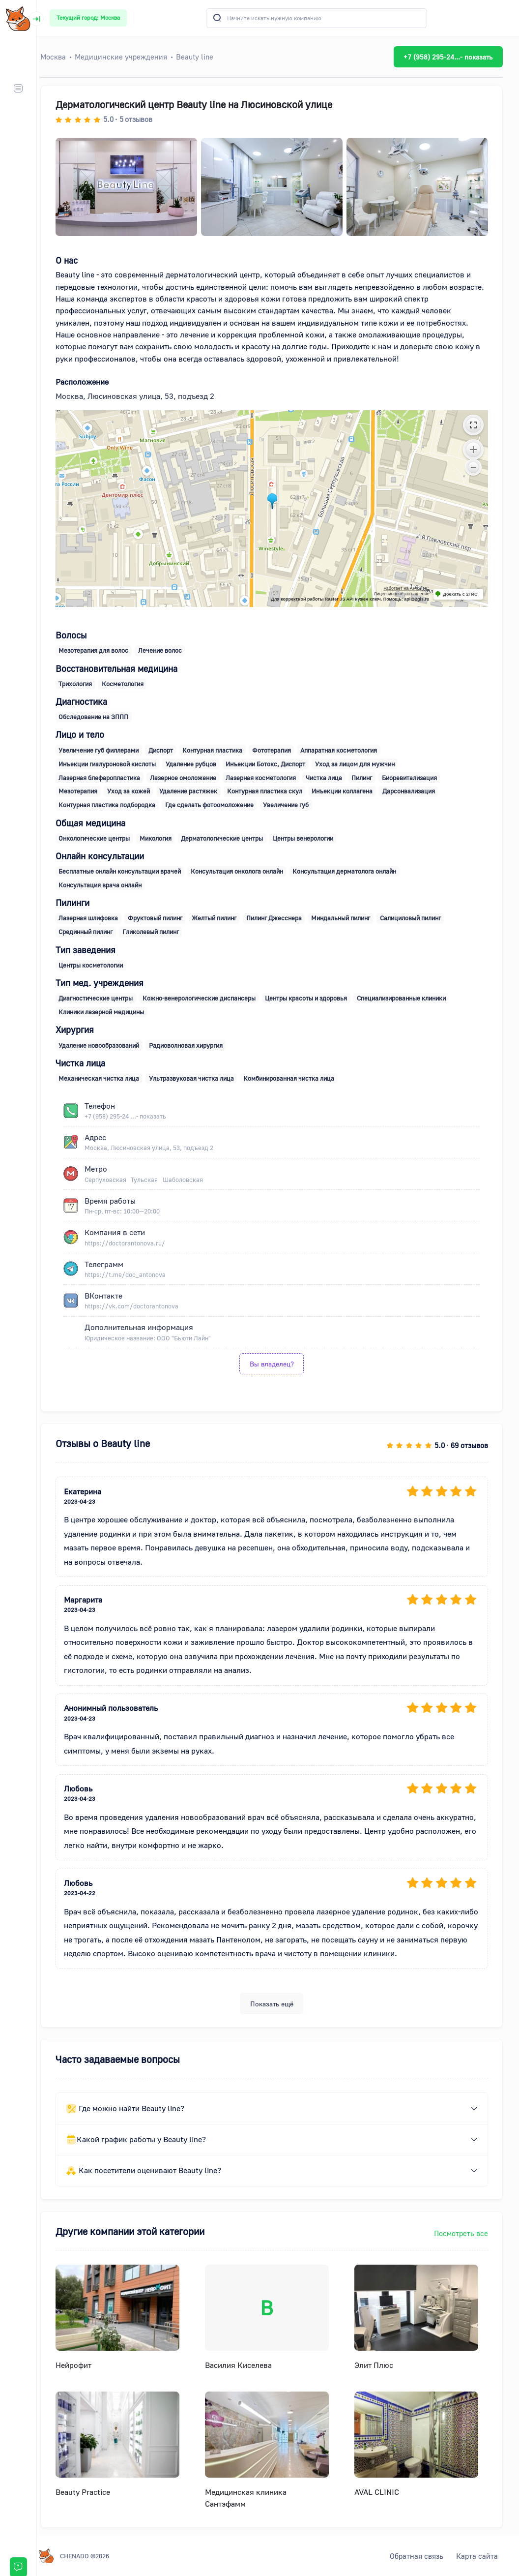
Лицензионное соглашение (408, 593)
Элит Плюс (380, 2365)
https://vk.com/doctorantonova (138, 1306)
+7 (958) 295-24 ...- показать (132, 1116)
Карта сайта (477, 2555)
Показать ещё (278, 2004)
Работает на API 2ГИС (412, 588)
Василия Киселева (244, 2365)
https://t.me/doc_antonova (131, 1274)
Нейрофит (80, 2365)
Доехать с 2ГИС (467, 594)
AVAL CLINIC (383, 2492)
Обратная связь (416, 2555)
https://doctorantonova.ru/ (131, 1243)
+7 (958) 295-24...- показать (454, 57)
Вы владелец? (278, 1364)
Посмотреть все (467, 2233)
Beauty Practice (89, 2492)
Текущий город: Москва (88, 17)
